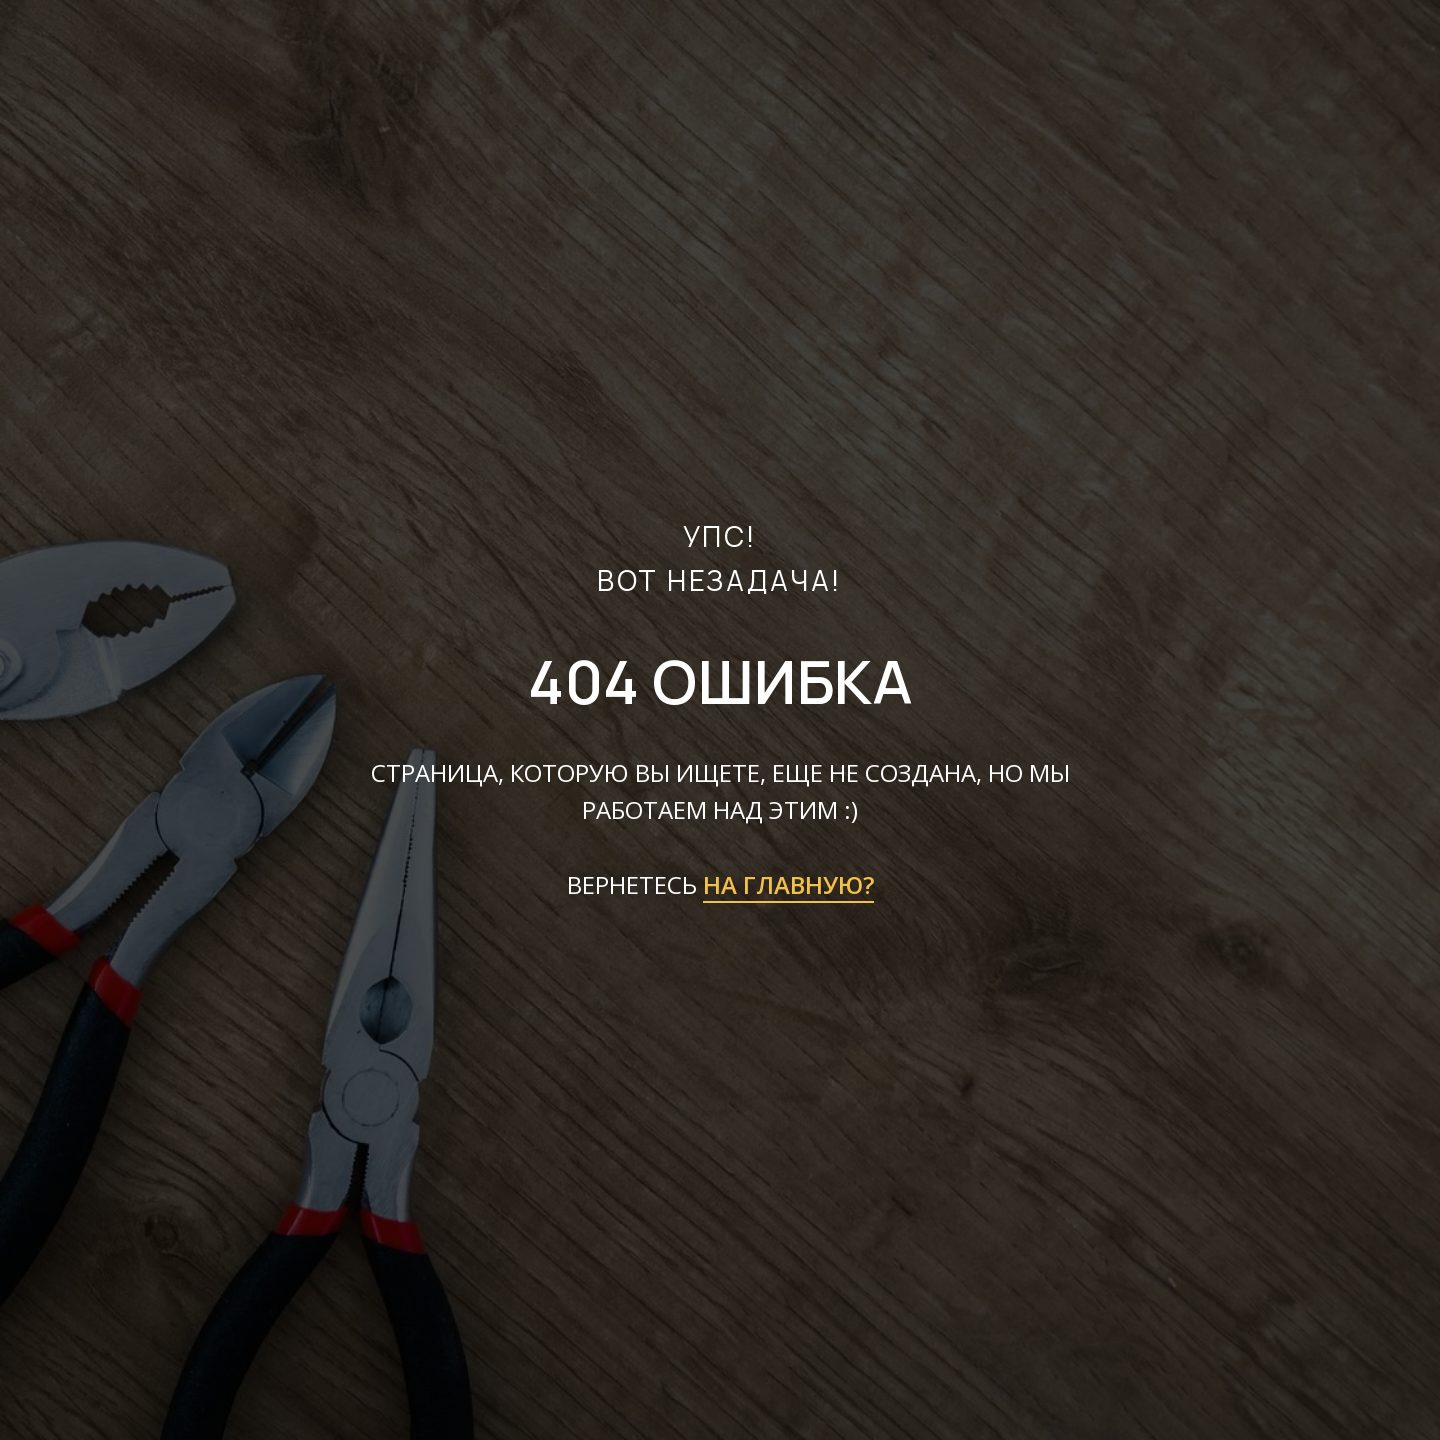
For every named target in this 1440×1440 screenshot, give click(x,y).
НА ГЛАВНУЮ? (788, 884)
